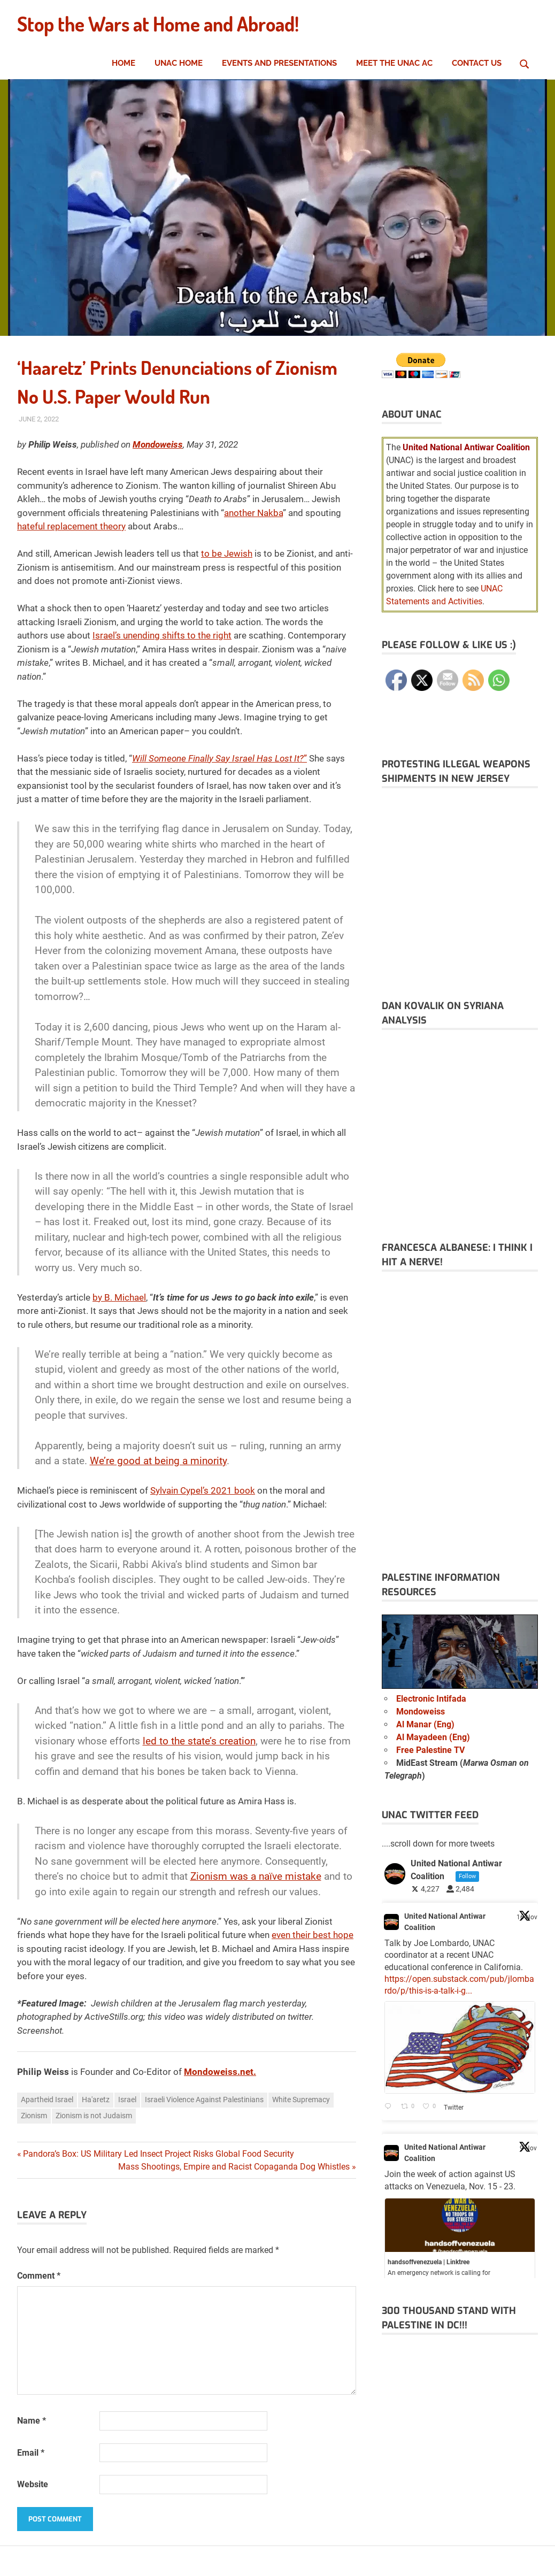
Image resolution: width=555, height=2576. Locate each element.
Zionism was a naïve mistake (255, 1876)
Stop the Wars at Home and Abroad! (164, 23)
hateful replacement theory (71, 526)
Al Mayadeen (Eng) (433, 1737)
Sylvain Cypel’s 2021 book (202, 1490)
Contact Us (477, 63)
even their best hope (312, 1934)
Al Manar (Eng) (425, 1724)
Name (31, 2421)
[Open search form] (524, 63)
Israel (127, 2099)
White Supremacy (301, 2099)
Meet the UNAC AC (394, 63)
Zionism (34, 2115)
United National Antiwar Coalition (444, 1922)
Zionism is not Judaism (94, 2115)
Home (123, 63)
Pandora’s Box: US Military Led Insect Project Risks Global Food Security (158, 2154)
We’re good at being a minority (158, 1461)
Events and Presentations (279, 63)
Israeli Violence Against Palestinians (204, 2099)
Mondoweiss (420, 1711)
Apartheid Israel (47, 2099)
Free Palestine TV (430, 1750)
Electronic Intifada (431, 1699)
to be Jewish (226, 553)
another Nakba (253, 512)
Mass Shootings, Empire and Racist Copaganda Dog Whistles (234, 2167)
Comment (38, 2276)
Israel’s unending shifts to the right (162, 635)
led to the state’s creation (199, 1741)
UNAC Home (179, 63)
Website (32, 2484)
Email (30, 2453)
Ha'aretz (96, 2099)
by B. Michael (119, 1297)
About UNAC (412, 414)
